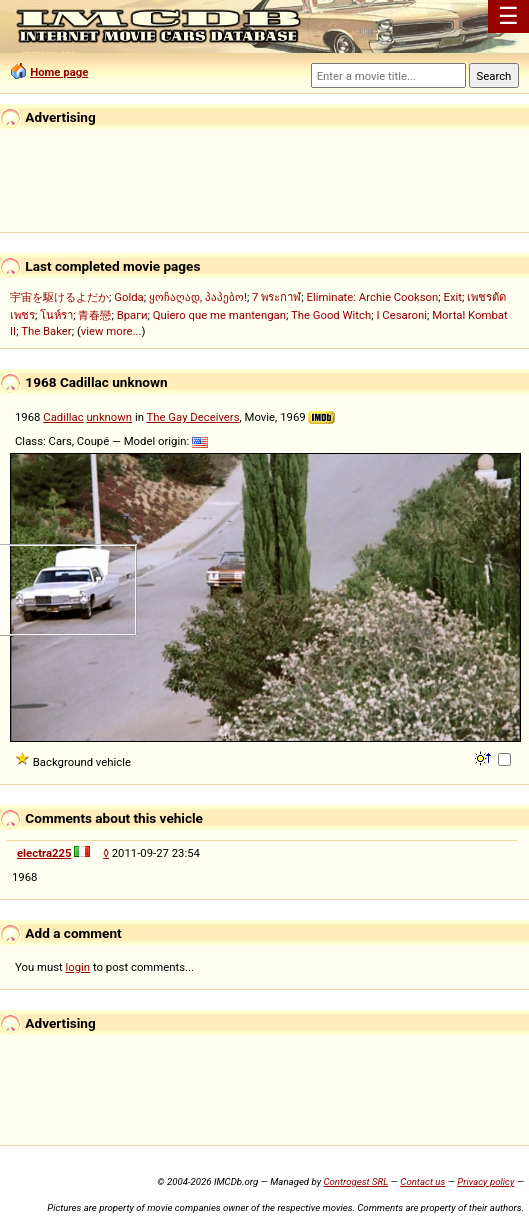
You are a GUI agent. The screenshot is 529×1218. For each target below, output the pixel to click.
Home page (59, 72)
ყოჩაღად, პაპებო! (198, 297)
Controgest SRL (355, 1181)
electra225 (44, 853)
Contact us (422, 1181)
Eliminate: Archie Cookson (373, 297)
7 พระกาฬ (276, 297)
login (78, 967)
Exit (453, 297)
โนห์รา (56, 315)
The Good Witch (331, 315)
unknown (109, 417)
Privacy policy (485, 1181)
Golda (128, 297)
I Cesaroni (401, 315)
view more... (111, 331)
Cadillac (63, 417)
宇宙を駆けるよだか (59, 297)
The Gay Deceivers (193, 417)
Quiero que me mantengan (219, 315)
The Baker (46, 331)
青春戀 (94, 315)
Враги (132, 315)
